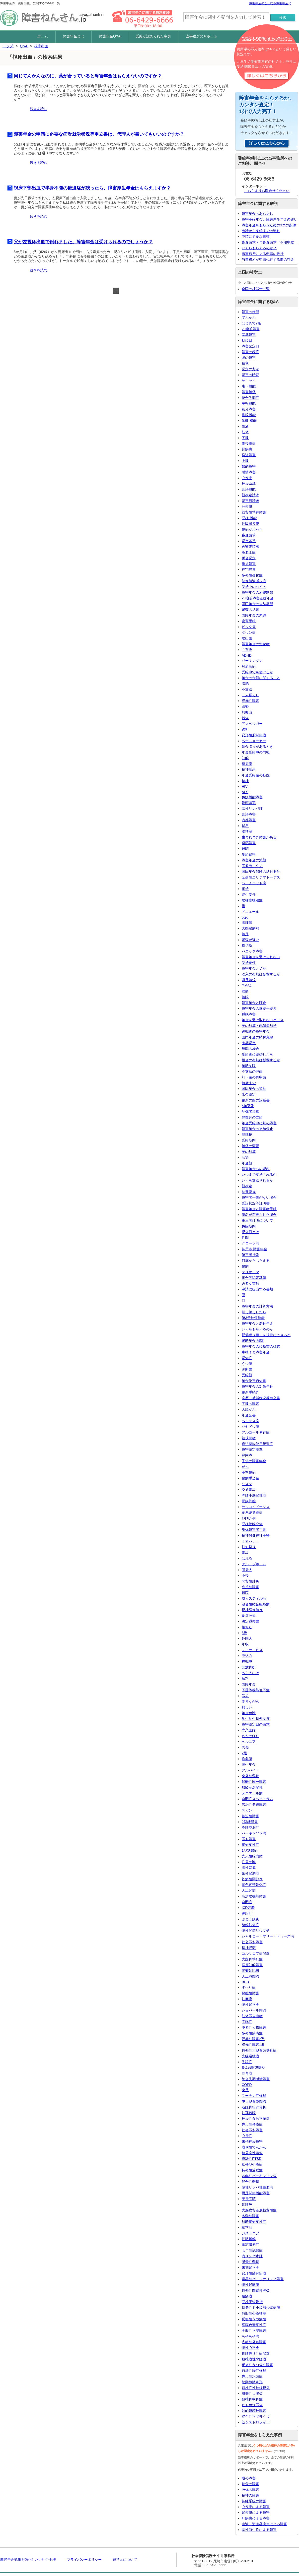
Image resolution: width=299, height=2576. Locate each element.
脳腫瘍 (247, 923)
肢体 (245, 432)
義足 (245, 934)
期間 (245, 1238)
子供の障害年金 (254, 1461)
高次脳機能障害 (254, 1896)
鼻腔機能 (249, 415)
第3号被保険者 (253, 1318)
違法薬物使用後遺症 (257, 1444)
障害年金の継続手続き (259, 1008)
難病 (245, 718)
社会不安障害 (252, 2130)
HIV (244, 787)
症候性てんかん (254, 2147)
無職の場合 (250, 1049)
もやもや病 (250, 2336)
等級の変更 (250, 1146)
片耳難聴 (249, 2113)
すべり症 (249, 1987)
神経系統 (249, 484)
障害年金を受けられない (261, 957)
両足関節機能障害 (256, 2193)
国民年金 (249, 1684)
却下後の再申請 (254, 1077)
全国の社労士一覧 (256, 289)
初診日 (247, 340)
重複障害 (249, 564)
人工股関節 (250, 1976)
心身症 (247, 2136)
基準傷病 (249, 1472)
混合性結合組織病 (256, 1604)
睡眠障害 (249, 1014)
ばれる (247, 1558)
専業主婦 (249, 1730)
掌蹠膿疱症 (250, 2245)
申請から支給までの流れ (261, 231)
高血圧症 (249, 552)
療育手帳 (249, 621)
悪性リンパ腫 (252, 809)
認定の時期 (250, 375)
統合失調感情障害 (256, 2079)
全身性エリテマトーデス (261, 877)
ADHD (247, 655)
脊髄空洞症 (250, 1827)
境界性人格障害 (254, 2027)
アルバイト (250, 1770)
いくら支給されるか (257, 1180)
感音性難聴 (250, 2262)
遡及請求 (249, 980)
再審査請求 (250, 547)
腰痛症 (247, 2296)
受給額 (247, 1375)
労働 (245, 1747)
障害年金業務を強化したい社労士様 (28, 2560)
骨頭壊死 (249, 803)
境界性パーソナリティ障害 (263, 2279)
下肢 (245, 438)
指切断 (247, 945)
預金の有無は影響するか (261, 1060)
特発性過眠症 (252, 2170)
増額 (245, 1157)
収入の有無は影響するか (261, 974)
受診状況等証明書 (256, 1203)
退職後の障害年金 (256, 1031)
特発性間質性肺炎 (256, 2290)
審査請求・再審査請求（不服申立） (270, 242)
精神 (245, 781)
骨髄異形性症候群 (256, 2353)
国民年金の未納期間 (257, 604)
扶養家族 (249, 1192)
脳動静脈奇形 (252, 2382)
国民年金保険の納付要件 (261, 872)
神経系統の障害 (254, 2501)
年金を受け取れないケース (263, 1020)
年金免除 (249, 1713)
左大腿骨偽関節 (254, 2101)
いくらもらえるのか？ (259, 248)
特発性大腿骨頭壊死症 (259, 2050)
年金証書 (249, 1415)
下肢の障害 (250, 1404)
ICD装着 (248, 1908)
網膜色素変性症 (254, 2325)
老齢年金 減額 (253, 1341)
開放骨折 (249, 1667)
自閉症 (247, 1902)
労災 (245, 1696)
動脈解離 (249, 2239)
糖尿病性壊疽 (252, 2153)
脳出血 (247, 638)
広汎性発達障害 (254, 1805)
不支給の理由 (252, 1071)
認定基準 (249, 541)
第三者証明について (257, 1220)
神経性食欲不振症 (256, 2119)
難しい (247, 1707)
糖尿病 (247, 764)
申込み (247, 1656)
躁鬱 (245, 706)
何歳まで (249, 1083)
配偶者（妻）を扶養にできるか (266, 1335)
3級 (244, 1633)
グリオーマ (250, 1272)
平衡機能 (249, 403)
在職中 (247, 1661)
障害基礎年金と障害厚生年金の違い (270, 219)
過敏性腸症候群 (254, 2371)
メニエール (250, 912)
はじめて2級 (251, 323)
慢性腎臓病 (250, 2285)
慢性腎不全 (250, 2005)
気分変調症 (250, 1873)
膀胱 (245, 684)
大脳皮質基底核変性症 (259, 2210)
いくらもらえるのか (257, 1329)
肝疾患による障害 (256, 2518)
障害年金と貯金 (254, 1003)
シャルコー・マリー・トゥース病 (268, 1936)
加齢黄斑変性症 (254, 2222)
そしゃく (249, 380)
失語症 (247, 2062)
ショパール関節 (254, 2010)
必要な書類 (250, 1283)
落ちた (247, 1627)
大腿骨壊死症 (252, 1959)
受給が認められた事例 (153, 36)
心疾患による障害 (256, 2507)
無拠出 (247, 712)
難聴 (245, 849)
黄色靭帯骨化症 (254, 1885)
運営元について (125, 2560)
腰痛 (245, 991)
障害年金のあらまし (257, 214)
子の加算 (249, 1152)
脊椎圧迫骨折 (252, 2302)
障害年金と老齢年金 (257, 1323)
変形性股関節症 (254, 735)
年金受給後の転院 (256, 775)
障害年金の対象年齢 (257, 1386)
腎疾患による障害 (256, 2512)
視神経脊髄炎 (252, 1610)
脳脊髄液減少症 (254, 581)
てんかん (249, 317)
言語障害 (249, 814)
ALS (245, 792)
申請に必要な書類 (256, 237)
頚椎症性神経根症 (256, 2388)
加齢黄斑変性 (252, 1787)
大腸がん (249, 1409)
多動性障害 (250, 2216)
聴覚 (245, 363)
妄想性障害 (250, 1587)
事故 (245, 1553)
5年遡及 (248, 1106)
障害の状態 (250, 312)
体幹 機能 (249, 421)
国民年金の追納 (254, 1089)
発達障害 (249, 455)
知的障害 (249, 466)
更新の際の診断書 (256, 1100)
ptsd (245, 917)
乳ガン (247, 1810)
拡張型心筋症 (252, 2164)
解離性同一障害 (254, 1782)
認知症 (247, 1358)
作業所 (247, 1759)
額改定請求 (250, 495)
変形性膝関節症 (254, 2273)
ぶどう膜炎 (250, 1919)
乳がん (247, 986)
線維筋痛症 (250, 1925)
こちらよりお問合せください (267, 191)
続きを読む (38, 109)
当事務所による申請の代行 (263, 254)
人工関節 (249, 1890)
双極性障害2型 (253, 2039)
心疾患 (247, 478)
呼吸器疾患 (250, 524)
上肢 (245, 461)
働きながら (250, 1701)
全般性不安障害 (254, 2330)
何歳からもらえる (256, 1260)
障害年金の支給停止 (257, 1129)
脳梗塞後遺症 (252, 900)
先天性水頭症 (252, 2376)
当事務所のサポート (201, 36)
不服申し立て (252, 866)
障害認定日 (250, 346)
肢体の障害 (250, 2490)
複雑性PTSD (251, 2159)
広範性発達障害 (254, 2342)
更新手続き (250, 1392)
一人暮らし (250, 695)
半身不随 (249, 2199)
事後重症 (249, 443)
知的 (245, 758)
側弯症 (247, 2073)
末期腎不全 (250, 2267)
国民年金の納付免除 (257, 1037)
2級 (244, 1753)
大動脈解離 (250, 928)
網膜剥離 (249, 1501)
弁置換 (247, 650)
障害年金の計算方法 (257, 1306)
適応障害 (249, 843)
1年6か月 (249, 1518)
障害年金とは (73, 36)
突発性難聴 (250, 1776)
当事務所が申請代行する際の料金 (268, 259)
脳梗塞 (247, 831)
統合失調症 (250, 398)
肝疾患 (247, 506)
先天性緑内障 (252, 1856)
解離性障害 (250, 1993)
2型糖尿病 (250, 1822)
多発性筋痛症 (252, 2033)
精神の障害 (250, 2495)
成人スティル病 (254, 1598)
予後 (245, 1575)
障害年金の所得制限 (257, 592)
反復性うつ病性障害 (257, 2365)
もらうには (250, 1673)
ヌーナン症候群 (254, 2096)
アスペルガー (252, 724)
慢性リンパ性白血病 (257, 2187)
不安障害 (249, 1839)
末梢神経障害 (252, 2141)
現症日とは (250, 1232)
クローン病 (250, 1243)
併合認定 (249, 558)
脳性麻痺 (249, 1868)
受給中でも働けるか (257, 672)
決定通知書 (250, 1621)
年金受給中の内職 (256, 752)
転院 (245, 1593)
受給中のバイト (254, 587)
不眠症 (247, 2022)
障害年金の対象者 (256, 644)
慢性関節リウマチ (256, 1931)
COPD (247, 2085)
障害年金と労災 (254, 968)
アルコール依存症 (256, 1432)
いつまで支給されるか (259, 1175)
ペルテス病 (250, 1421)
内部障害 (249, 820)
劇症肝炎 (249, 1616)
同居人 (247, 1570)
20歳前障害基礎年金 (258, 598)
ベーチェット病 (254, 883)
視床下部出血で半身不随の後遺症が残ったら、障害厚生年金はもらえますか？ (92, 188)
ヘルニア (249, 1742)
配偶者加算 (250, 1112)
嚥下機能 (249, 386)
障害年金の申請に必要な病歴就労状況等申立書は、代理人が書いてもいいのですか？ (99, 134)
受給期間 (249, 1140)
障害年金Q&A (110, 36)
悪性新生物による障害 (259, 2530)
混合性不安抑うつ (256, 2416)
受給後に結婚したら (257, 1054)
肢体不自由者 (252, 2016)
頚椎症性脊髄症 (254, 2359)
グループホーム (254, 1564)
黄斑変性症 (250, 1845)
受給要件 (249, 963)
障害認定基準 (252, 1449)
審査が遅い (250, 940)
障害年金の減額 (254, 860)
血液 (245, 426)
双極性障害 (250, 701)
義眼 (245, 997)
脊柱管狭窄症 (252, 1524)
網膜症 (247, 1913)
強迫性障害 (250, 1816)
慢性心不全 (250, 2348)
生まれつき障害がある (259, 837)
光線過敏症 (250, 2056)
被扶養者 (249, 1438)
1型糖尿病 (250, 1850)
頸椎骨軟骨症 (252, 2399)
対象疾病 (249, 666)
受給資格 (249, 854)
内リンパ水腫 (252, 2256)
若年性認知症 (252, 2250)
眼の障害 (249, 358)
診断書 (247, 1369)
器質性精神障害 (254, 512)
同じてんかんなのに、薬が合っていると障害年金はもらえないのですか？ (88, 75)
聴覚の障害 (250, 2484)
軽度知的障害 (252, 1965)
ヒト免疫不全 (252, 2405)
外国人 (247, 1638)
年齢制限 (249, 1066)
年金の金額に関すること (261, 678)
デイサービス (252, 1650)
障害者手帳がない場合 (259, 1197)
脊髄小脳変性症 (254, 1495)
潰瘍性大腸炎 (252, 2393)
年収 (245, 1644)
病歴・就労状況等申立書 (261, 1398)
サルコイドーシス (256, 1507)
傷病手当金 (250, 1478)
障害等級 (249, 392)
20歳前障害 (251, 329)
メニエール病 (252, 1793)
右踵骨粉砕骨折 (254, 2107)
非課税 (247, 1134)
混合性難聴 (250, 2182)
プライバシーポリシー (84, 2560)
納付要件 (249, 894)
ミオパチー (250, 1541)
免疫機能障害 (252, 797)
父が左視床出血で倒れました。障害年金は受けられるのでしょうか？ (83, 241)
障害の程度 (250, 352)
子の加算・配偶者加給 (259, 1026)
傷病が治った (252, 529)
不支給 (247, 689)
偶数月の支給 (252, 1117)
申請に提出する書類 (257, 1289)
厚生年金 (249, 1764)
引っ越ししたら (254, 1312)
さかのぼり (250, 1736)
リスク (247, 1484)
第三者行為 (250, 1255)
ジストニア (250, 2233)
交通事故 (249, 1490)
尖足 (245, 2090)
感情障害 (249, 472)
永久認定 (249, 1094)
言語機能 (249, 489)
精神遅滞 (249, 1948)
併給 (245, 889)
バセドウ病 (250, 1427)
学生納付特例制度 (256, 1719)
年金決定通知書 (254, 1381)
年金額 (247, 1163)
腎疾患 (247, 449)
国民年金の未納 (254, 615)
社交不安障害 (252, 1942)
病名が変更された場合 (259, 1215)
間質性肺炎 (250, 1581)
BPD (245, 1982)
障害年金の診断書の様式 (261, 1346)
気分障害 (249, 409)
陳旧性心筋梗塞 (254, 2313)
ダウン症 (249, 632)
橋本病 (247, 2227)
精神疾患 (249, 769)
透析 (245, 729)
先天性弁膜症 (252, 2124)
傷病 (245, 1266)
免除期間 (249, 1226)
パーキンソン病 (254, 1833)
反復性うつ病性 (254, 2319)
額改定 (247, 1186)
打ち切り (249, 1547)
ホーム (42, 36)
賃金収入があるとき (257, 747)
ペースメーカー (254, 741)
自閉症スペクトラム (257, 1799)
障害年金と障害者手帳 (259, 1209)
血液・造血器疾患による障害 (264, 2524)
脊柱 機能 (249, 518)
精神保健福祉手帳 (256, 1535)
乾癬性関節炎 (252, 1879)
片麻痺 (247, 1999)
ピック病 (249, 627)
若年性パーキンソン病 (259, 2176)
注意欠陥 (249, 1862)
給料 (245, 1679)
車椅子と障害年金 (256, 1352)
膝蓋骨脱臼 (250, 1971)
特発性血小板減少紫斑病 (261, 2308)
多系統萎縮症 (252, 1512)
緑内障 (247, 1455)
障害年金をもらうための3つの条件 (269, 225)
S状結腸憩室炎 (253, 2068)
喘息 (245, 826)
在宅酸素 (249, 569)
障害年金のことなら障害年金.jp (270, 3)
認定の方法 (250, 369)
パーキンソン (252, 661)
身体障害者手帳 (254, 1530)
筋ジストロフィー (256, 2422)
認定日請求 (250, 501)
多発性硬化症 (252, 575)
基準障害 (249, 335)
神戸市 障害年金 (254, 1249)
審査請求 (249, 535)
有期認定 (249, 1043)
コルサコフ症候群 (256, 1953)
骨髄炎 (247, 2204)
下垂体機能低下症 (256, 1690)
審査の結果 (250, 610)
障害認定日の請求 (256, 1724)
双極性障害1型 (253, 2045)
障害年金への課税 (256, 1169)
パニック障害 (252, 951)
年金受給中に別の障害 (259, 1123)
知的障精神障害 (254, 2411)
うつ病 (247, 1364)
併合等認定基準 (254, 1278)
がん (245, 1467)
